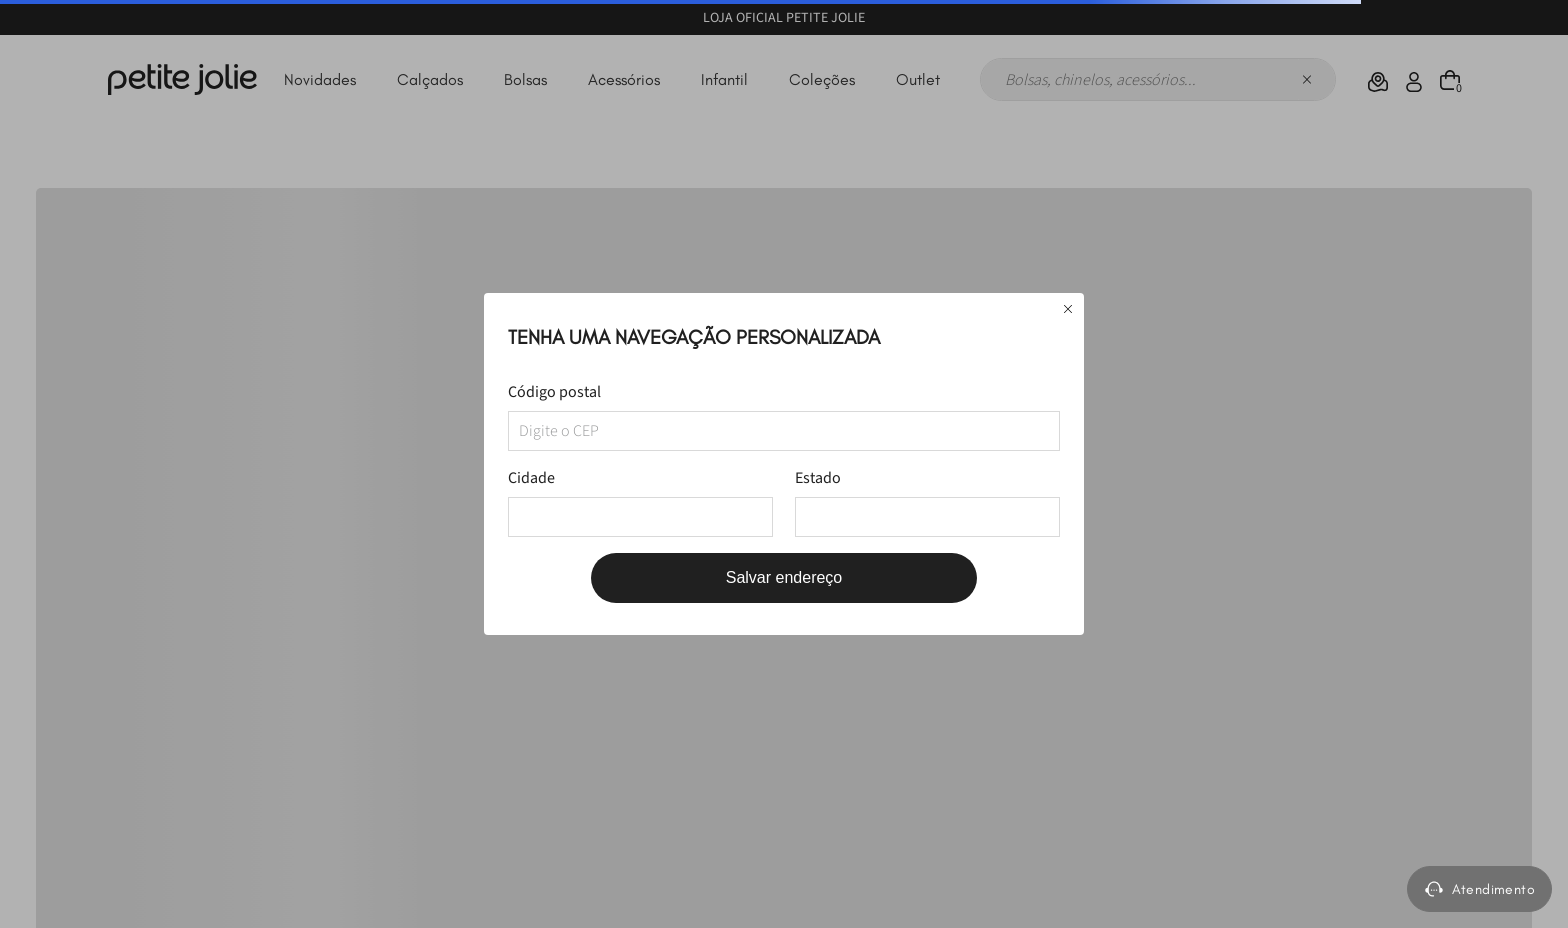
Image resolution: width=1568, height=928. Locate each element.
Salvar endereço (784, 577)
